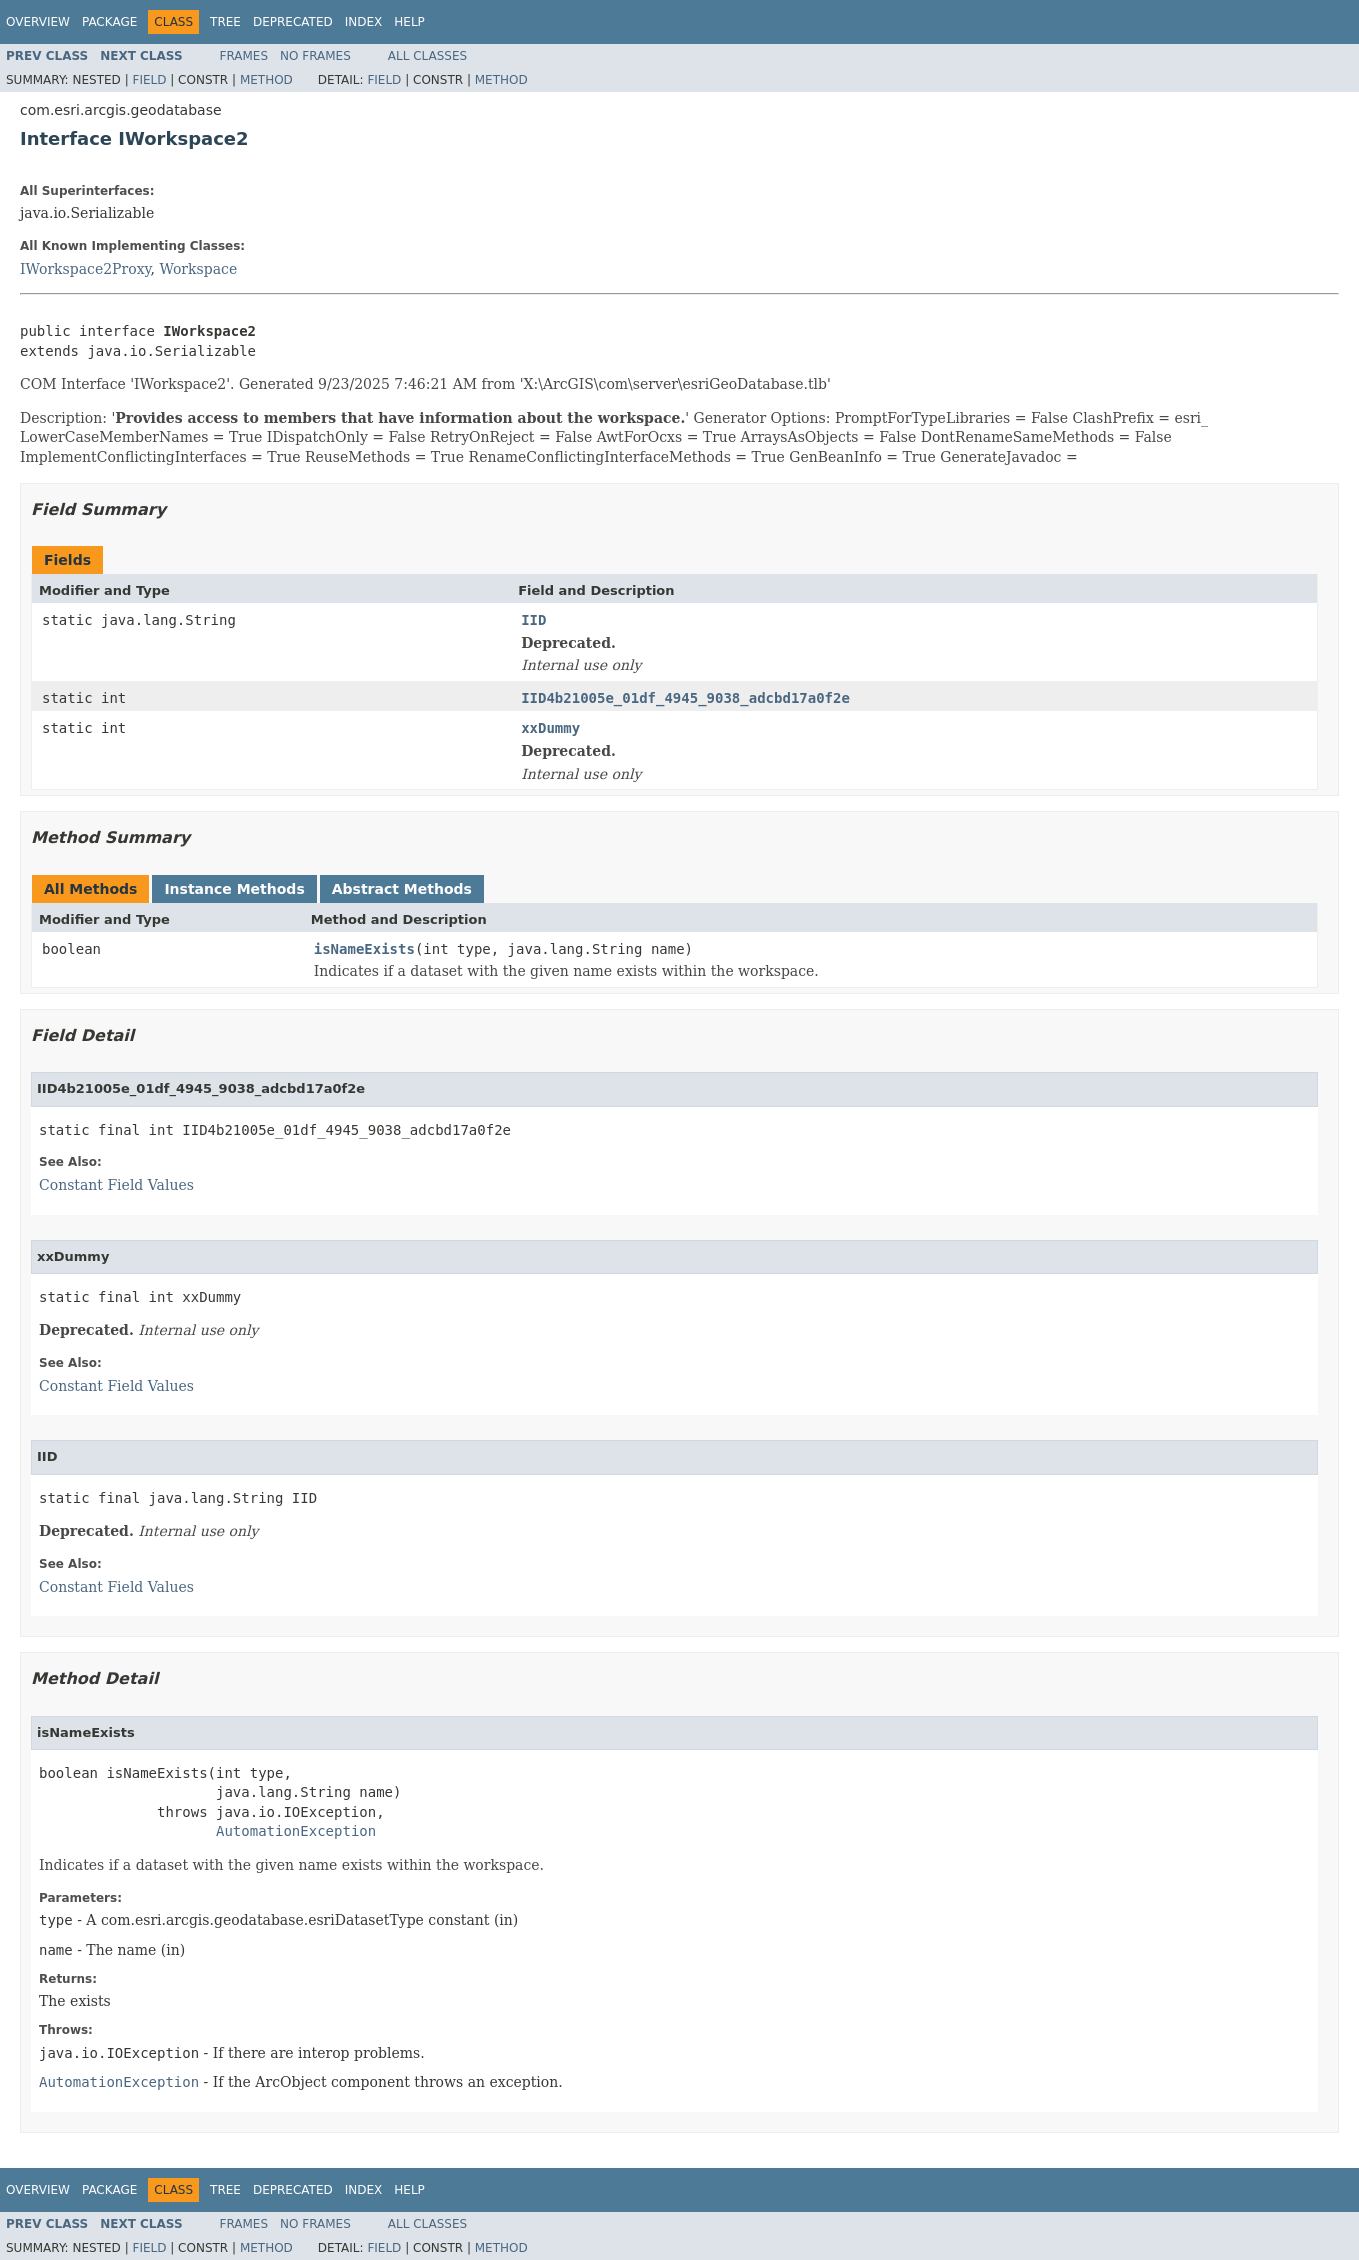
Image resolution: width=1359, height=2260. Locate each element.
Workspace (199, 269)
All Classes (427, 56)
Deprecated (293, 22)
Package (109, 22)
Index (364, 22)
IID (533, 620)
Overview (38, 22)
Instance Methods (234, 889)
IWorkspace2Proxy (85, 269)
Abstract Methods (402, 889)
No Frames (315, 56)
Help (409, 22)
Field (149, 80)
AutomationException (296, 1831)
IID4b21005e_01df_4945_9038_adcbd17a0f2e (685, 698)
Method (266, 80)
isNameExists (364, 949)
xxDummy (550, 728)
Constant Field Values (116, 1185)
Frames (244, 56)
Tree (225, 22)
